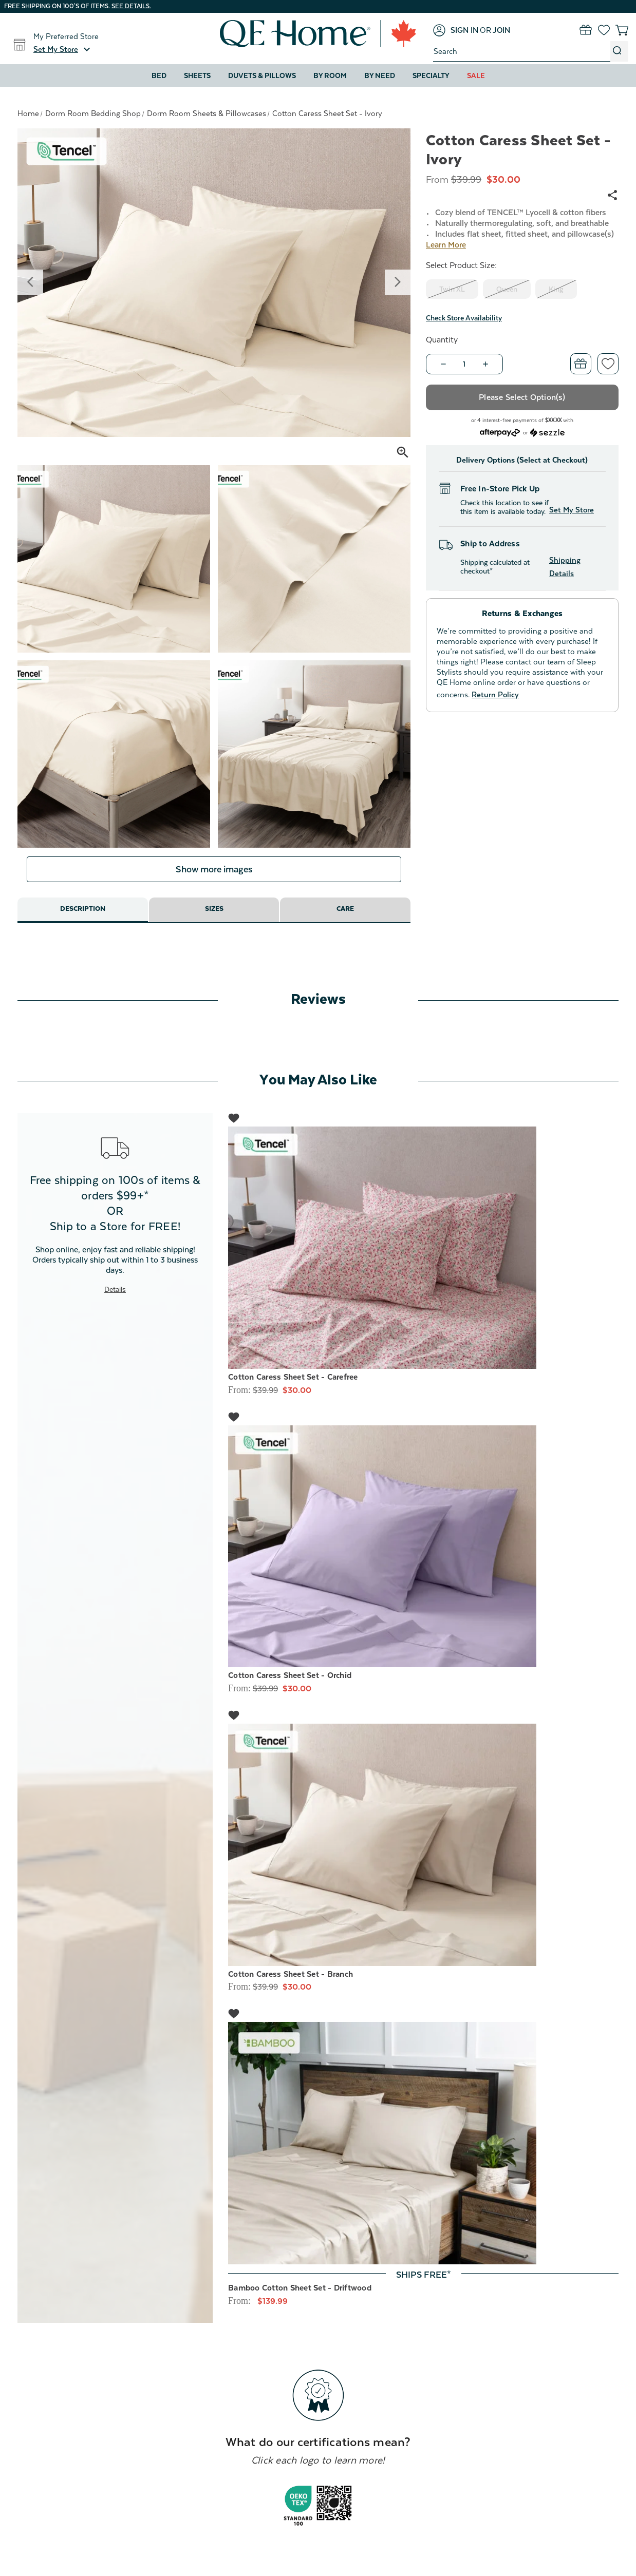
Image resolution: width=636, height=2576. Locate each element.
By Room (330, 75)
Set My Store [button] (571, 509)
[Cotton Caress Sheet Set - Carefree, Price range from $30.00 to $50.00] (423, 1260)
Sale (476, 75)
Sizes (214, 923)
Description (82, 923)
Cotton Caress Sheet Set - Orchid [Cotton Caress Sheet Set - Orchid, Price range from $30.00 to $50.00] (289, 1687)
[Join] (501, 30)
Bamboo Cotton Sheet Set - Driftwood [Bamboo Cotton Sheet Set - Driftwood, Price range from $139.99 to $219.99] (299, 2299)
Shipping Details (565, 567)
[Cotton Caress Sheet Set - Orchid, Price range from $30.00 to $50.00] (423, 1558)
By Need (379, 75)
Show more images (213, 881)
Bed (159, 75)
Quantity (442, 340)
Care (345, 923)
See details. (131, 6)
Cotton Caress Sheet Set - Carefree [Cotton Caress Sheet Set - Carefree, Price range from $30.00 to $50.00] (293, 1389)
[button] (63, 49)
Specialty (431, 75)
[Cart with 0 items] (621, 30)
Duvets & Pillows (262, 75)
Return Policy (495, 694)
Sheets (197, 75)
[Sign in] (455, 30)
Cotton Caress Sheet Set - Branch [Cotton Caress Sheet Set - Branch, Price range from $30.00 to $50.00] (290, 1986)
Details (115, 1301)
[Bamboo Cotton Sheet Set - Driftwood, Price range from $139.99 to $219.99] (423, 2155)
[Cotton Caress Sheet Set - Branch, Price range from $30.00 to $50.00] (423, 1856)
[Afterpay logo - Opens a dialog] (499, 431)
